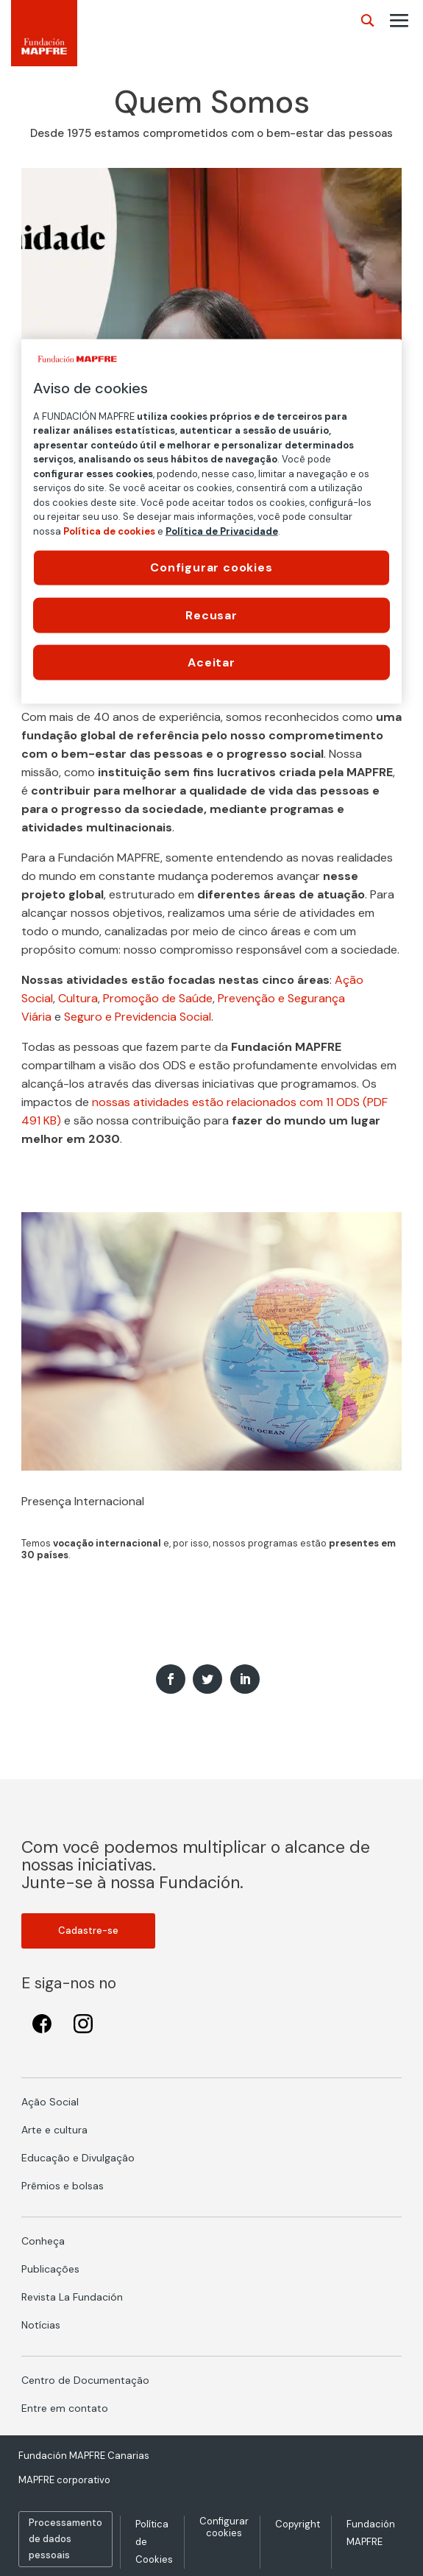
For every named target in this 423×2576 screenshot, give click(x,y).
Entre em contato (64, 2408)
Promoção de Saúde (158, 998)
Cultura (78, 998)
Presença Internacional (82, 1501)
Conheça (43, 2241)
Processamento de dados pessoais (65, 2538)
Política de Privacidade (222, 530)
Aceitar (211, 662)
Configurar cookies (224, 2527)
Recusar (211, 614)
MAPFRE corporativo (64, 2480)
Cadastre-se (88, 1930)
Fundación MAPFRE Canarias (83, 2455)
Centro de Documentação (85, 2380)
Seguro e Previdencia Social (137, 1016)
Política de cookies (109, 530)
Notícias (40, 2325)
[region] (211, 521)
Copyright (297, 2524)
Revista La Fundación (72, 2297)
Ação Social (50, 2101)
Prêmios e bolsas (62, 2185)
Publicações (50, 2269)
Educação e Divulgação (78, 2157)
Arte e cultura (54, 2129)
